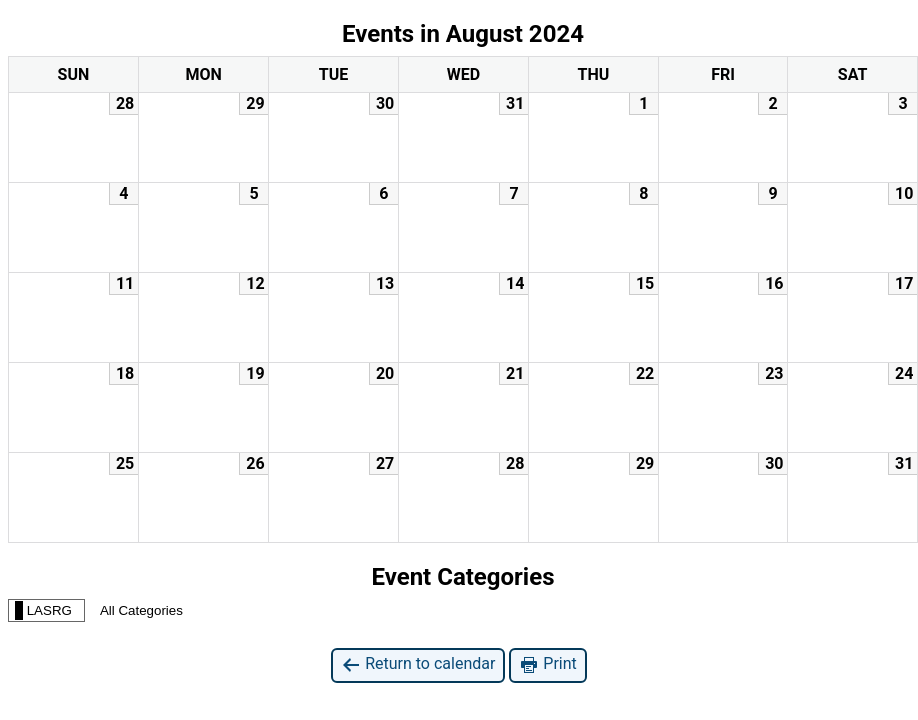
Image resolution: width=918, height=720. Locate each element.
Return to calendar (418, 664)
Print (547, 664)
